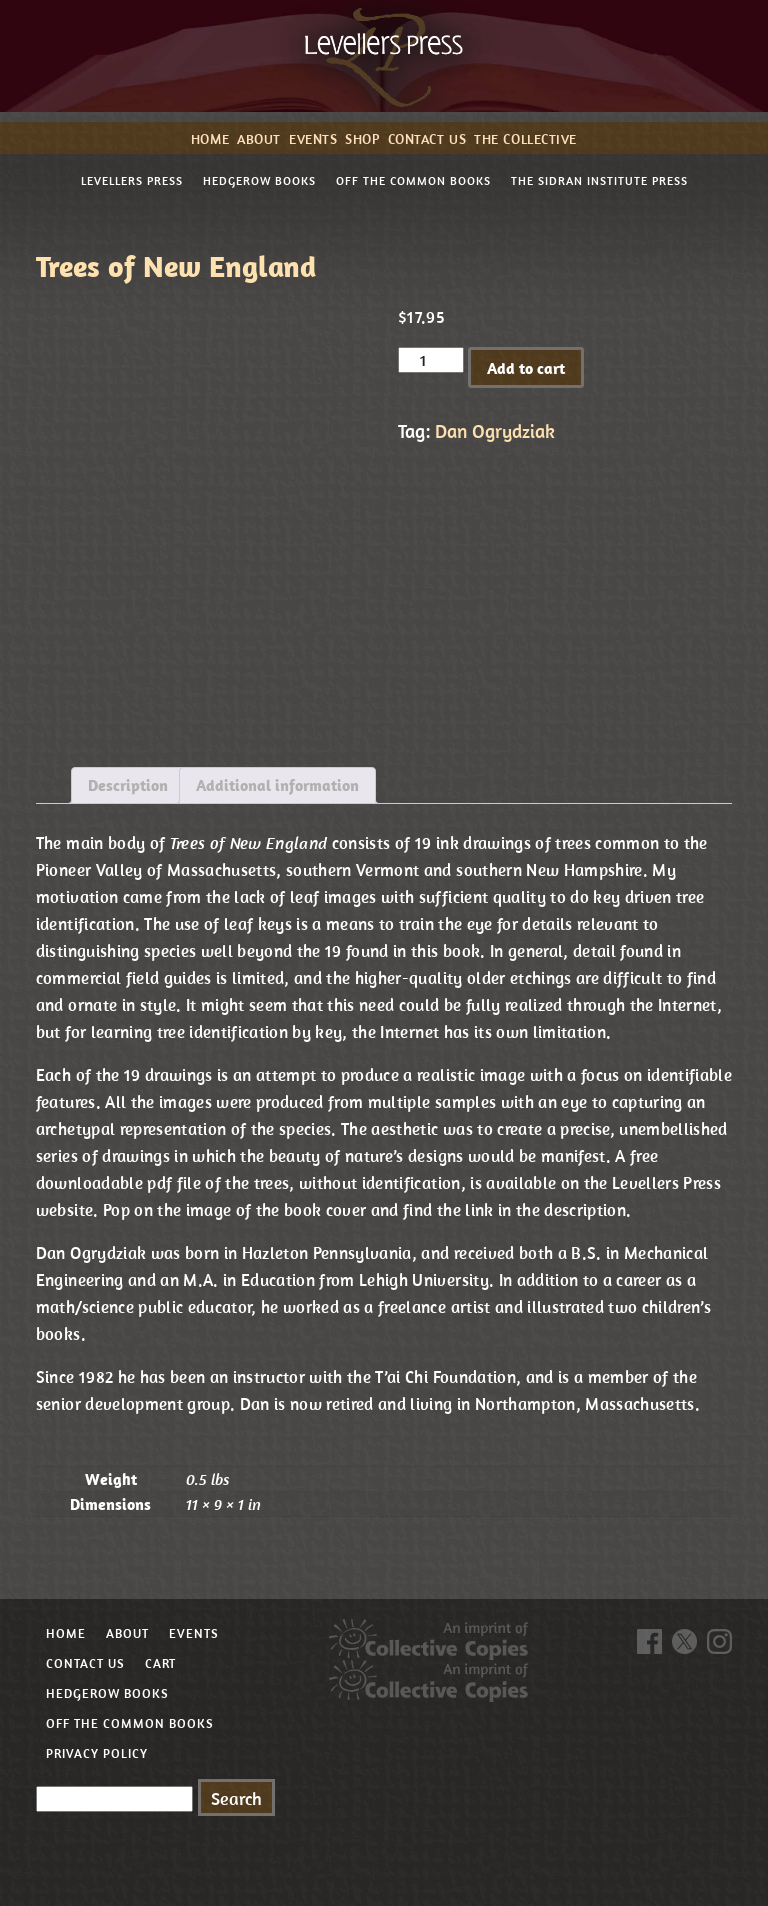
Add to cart (526, 368)
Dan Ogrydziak (495, 431)
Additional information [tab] (277, 785)
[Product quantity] (431, 360)
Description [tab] (128, 785)
